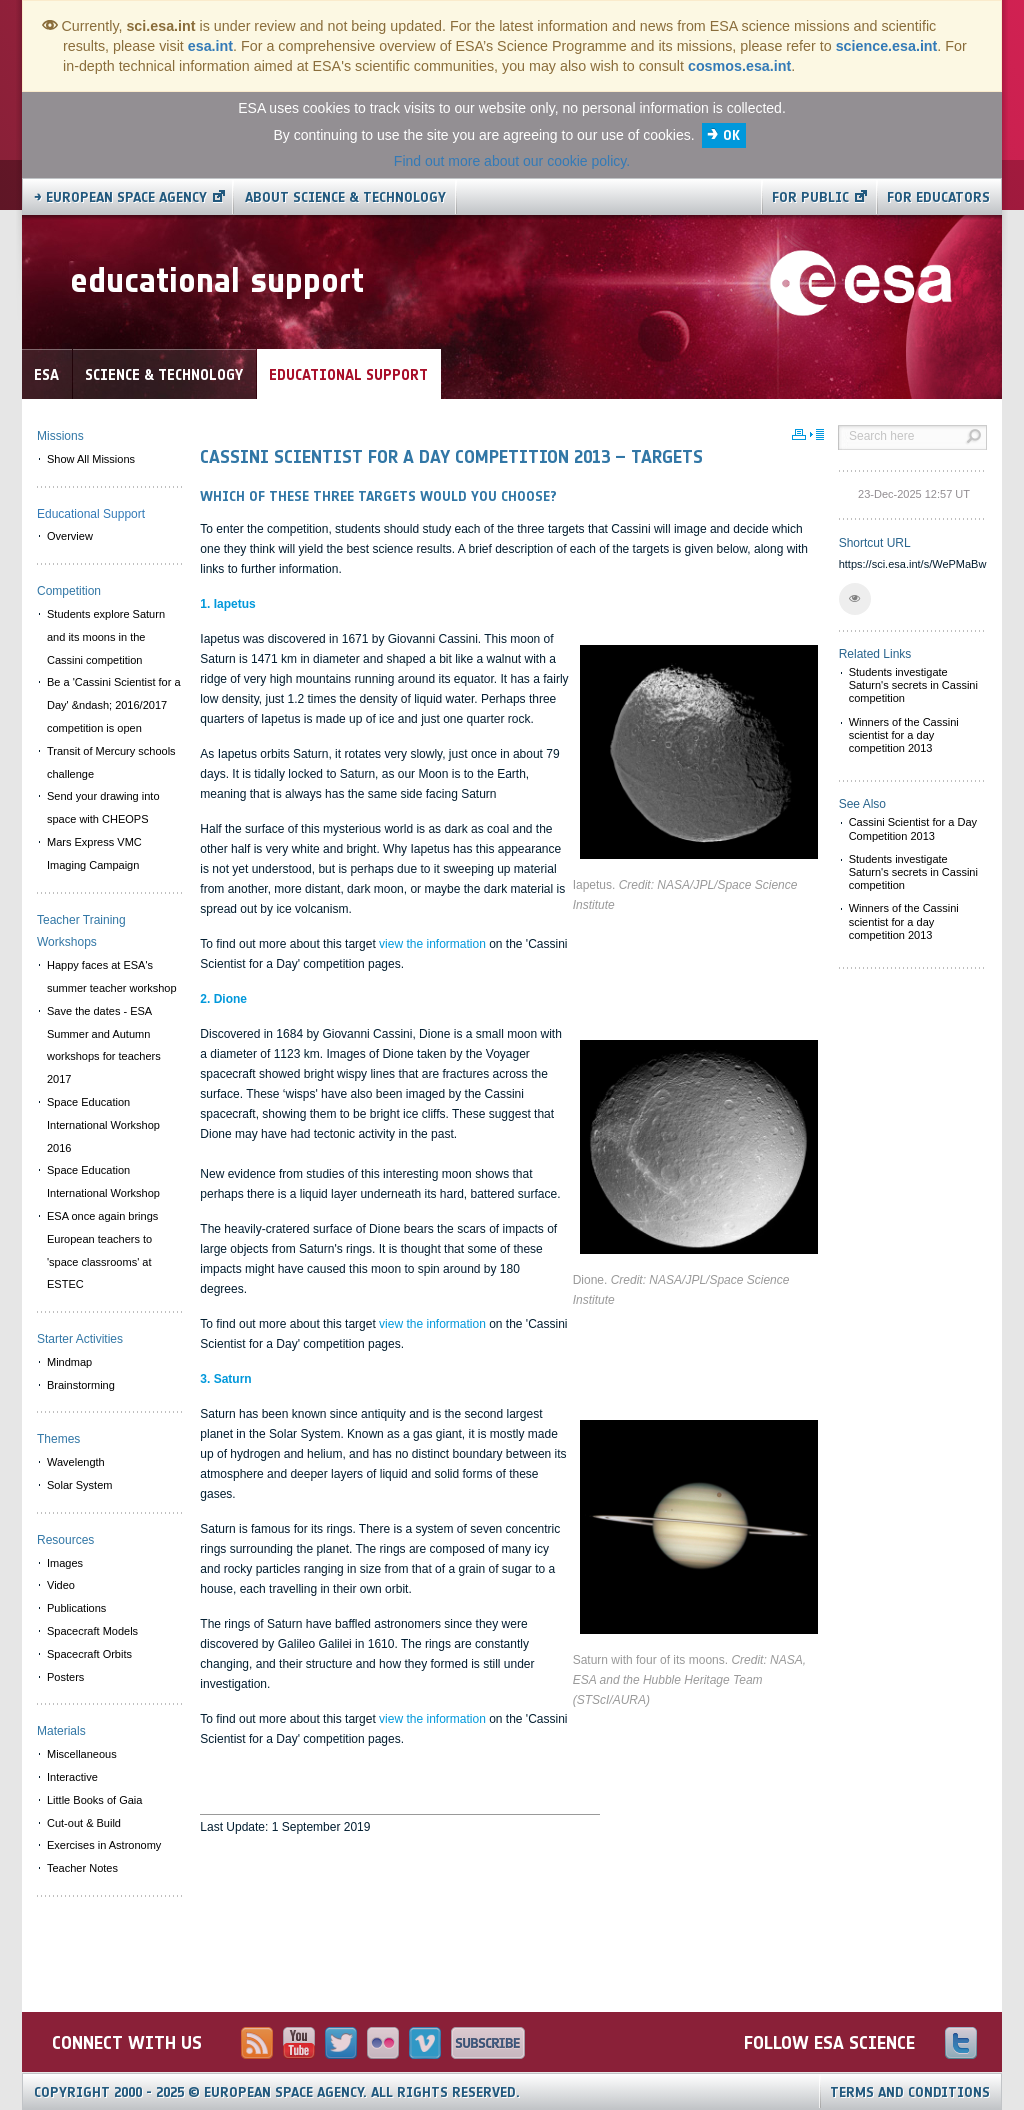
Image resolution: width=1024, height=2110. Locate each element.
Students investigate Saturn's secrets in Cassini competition (913, 685)
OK (731, 135)
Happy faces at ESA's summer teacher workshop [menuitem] (112, 976)
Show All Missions (91, 459)
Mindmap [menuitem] (69, 1362)
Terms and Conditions (910, 2092)
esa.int (210, 46)
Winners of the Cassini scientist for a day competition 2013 (904, 735)
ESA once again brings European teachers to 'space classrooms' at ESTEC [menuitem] (102, 1250)
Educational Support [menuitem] (91, 514)
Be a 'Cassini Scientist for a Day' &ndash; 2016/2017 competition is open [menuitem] (114, 705)
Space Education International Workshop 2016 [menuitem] (103, 1125)
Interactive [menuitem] (72, 1777)
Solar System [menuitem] (79, 1485)
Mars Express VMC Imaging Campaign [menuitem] (94, 853)
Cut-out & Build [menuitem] (84, 1823)
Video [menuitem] (61, 1585)
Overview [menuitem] (70, 536)
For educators (938, 197)
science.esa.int (887, 46)
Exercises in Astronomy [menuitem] (104, 1845)
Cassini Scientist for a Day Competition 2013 (913, 828)
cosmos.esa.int (739, 66)
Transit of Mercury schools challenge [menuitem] (111, 762)
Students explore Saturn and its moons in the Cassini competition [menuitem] (106, 637)
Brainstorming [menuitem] (81, 1385)
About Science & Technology (345, 197)
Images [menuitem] (65, 1563)
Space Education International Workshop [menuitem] (103, 1181)
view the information (432, 944)
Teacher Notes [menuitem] (82, 1868)
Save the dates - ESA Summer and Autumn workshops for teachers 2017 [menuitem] (104, 1045)
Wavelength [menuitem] (76, 1462)
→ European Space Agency (120, 197)
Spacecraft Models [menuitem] (92, 1631)
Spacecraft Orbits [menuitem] (89, 1654)
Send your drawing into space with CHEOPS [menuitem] (103, 807)
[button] (855, 599)
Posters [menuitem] (65, 1677)
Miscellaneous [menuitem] (82, 1754)
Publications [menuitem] (76, 1608)
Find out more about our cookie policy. (512, 161)
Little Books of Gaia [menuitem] (94, 1800)
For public (810, 197)
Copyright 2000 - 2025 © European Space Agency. (277, 2092)
